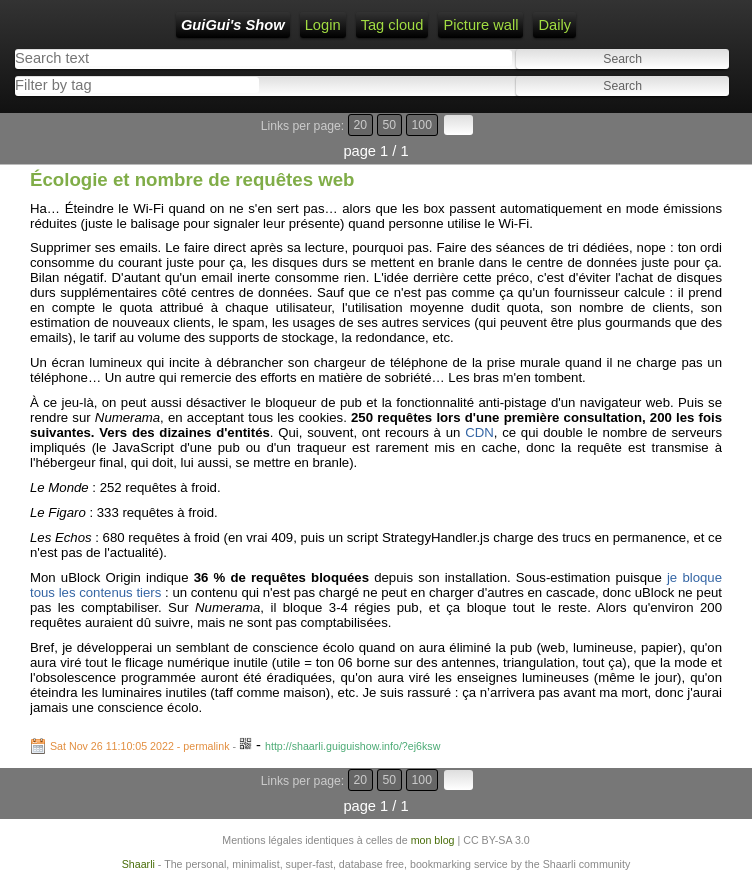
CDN (479, 432)
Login (323, 25)
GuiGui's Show (233, 25)
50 (390, 125)
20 (361, 125)
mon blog (433, 840)
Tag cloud (392, 25)
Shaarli (138, 864)
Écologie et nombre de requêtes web (192, 179)
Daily (554, 25)
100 (422, 125)
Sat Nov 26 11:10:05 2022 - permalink (140, 746)
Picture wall (480, 25)
